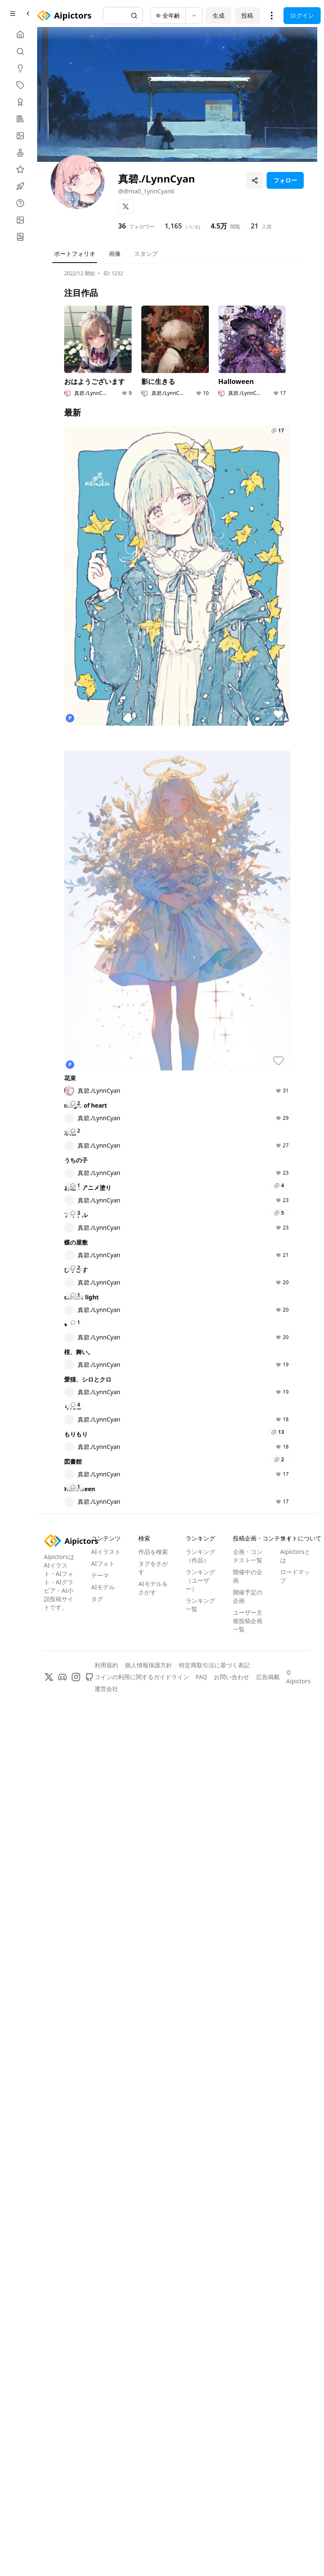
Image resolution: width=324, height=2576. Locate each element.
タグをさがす (153, 2430)
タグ (97, 2462)
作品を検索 (153, 2414)
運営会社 (106, 2551)
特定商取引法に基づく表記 (214, 2528)
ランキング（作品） (200, 2418)
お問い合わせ (231, 2540)
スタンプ (146, 254)
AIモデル (103, 2450)
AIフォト (103, 2426)
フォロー (285, 180)
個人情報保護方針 (148, 2528)
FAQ (201, 2540)
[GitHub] (89, 2540)
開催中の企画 (247, 2439)
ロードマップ (295, 2439)
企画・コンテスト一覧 (247, 2418)
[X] (125, 206)
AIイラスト (106, 2414)
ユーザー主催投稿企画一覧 (247, 2483)
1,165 (173, 226)
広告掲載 (268, 2540)
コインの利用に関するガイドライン (141, 2540)
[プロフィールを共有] (254, 180)
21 (254, 226)
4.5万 (219, 226)
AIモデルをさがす (153, 2450)
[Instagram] (76, 2540)
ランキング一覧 (200, 2467)
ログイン (302, 15)
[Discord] (62, 2540)
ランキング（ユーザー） (200, 2443)
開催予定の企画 (247, 2459)
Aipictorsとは (295, 2418)
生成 (218, 15)
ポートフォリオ (74, 254)
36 (122, 226)
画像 (115, 254)
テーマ (100, 2438)
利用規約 (106, 2528)
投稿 (247, 15)
